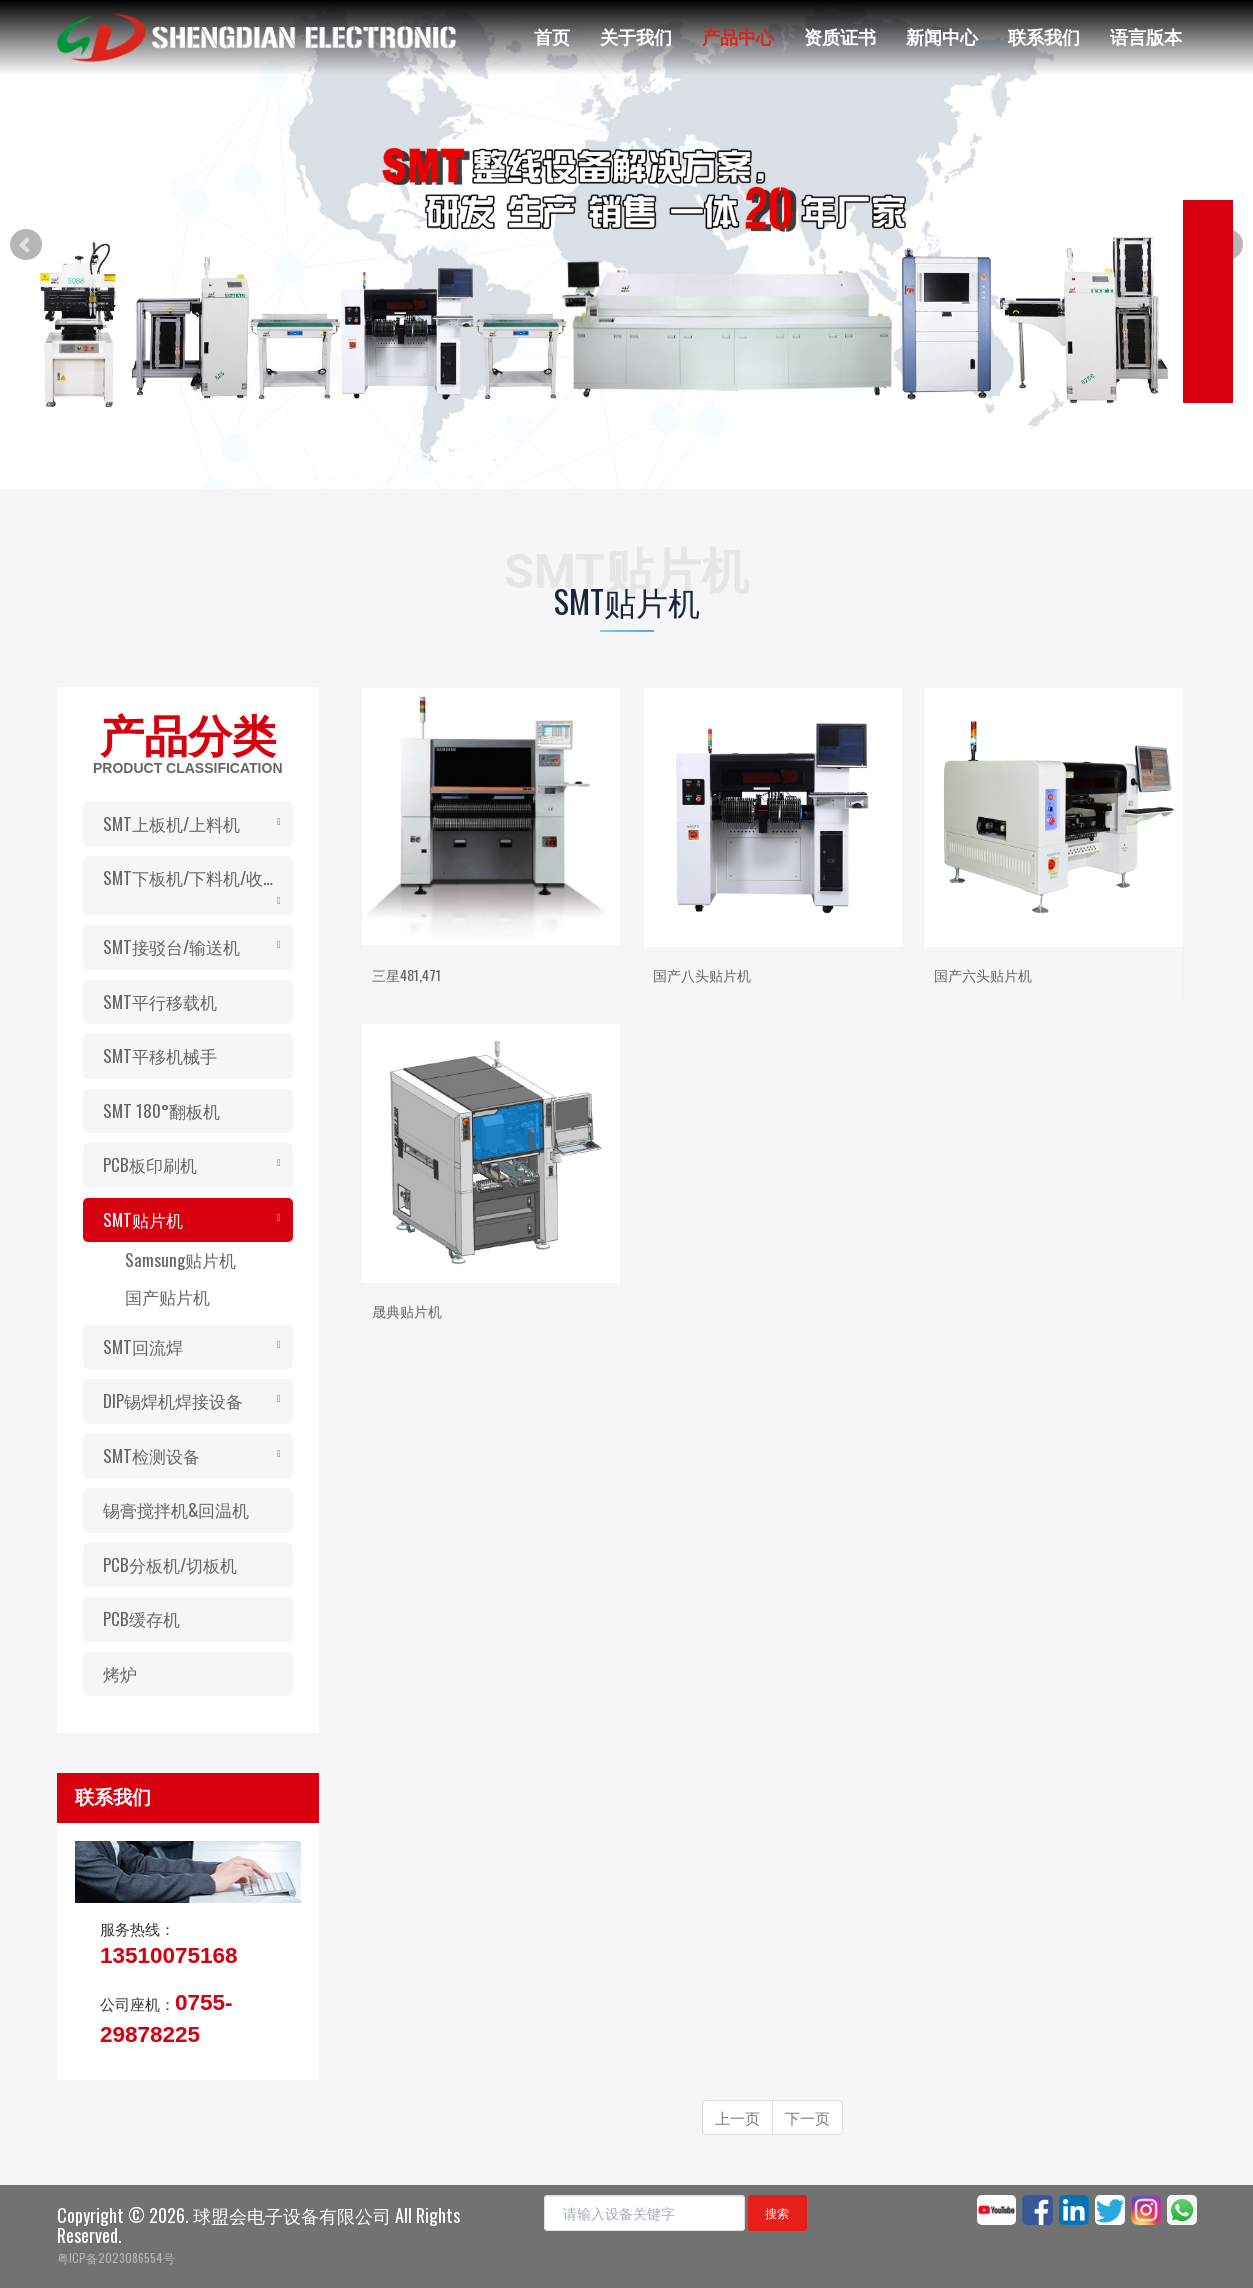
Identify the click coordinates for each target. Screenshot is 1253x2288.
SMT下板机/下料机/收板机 (198, 877)
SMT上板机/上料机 (171, 823)
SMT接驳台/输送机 (171, 946)
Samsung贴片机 (180, 1259)
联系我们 (1044, 36)
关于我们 (636, 36)
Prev (26, 245)
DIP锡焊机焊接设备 (173, 1400)
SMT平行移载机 (160, 1001)
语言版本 (1146, 36)
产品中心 (738, 36)
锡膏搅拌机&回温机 (176, 1509)
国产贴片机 (167, 1296)
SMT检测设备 (151, 1455)
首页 (552, 36)
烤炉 (120, 1673)
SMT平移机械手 (160, 1055)
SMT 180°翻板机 (161, 1110)
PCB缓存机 (141, 1618)
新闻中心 (942, 36)
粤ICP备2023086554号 (116, 2257)
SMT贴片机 (143, 1219)
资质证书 (840, 36)
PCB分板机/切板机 (170, 1564)
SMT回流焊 (143, 1346)
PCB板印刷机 (150, 1164)
